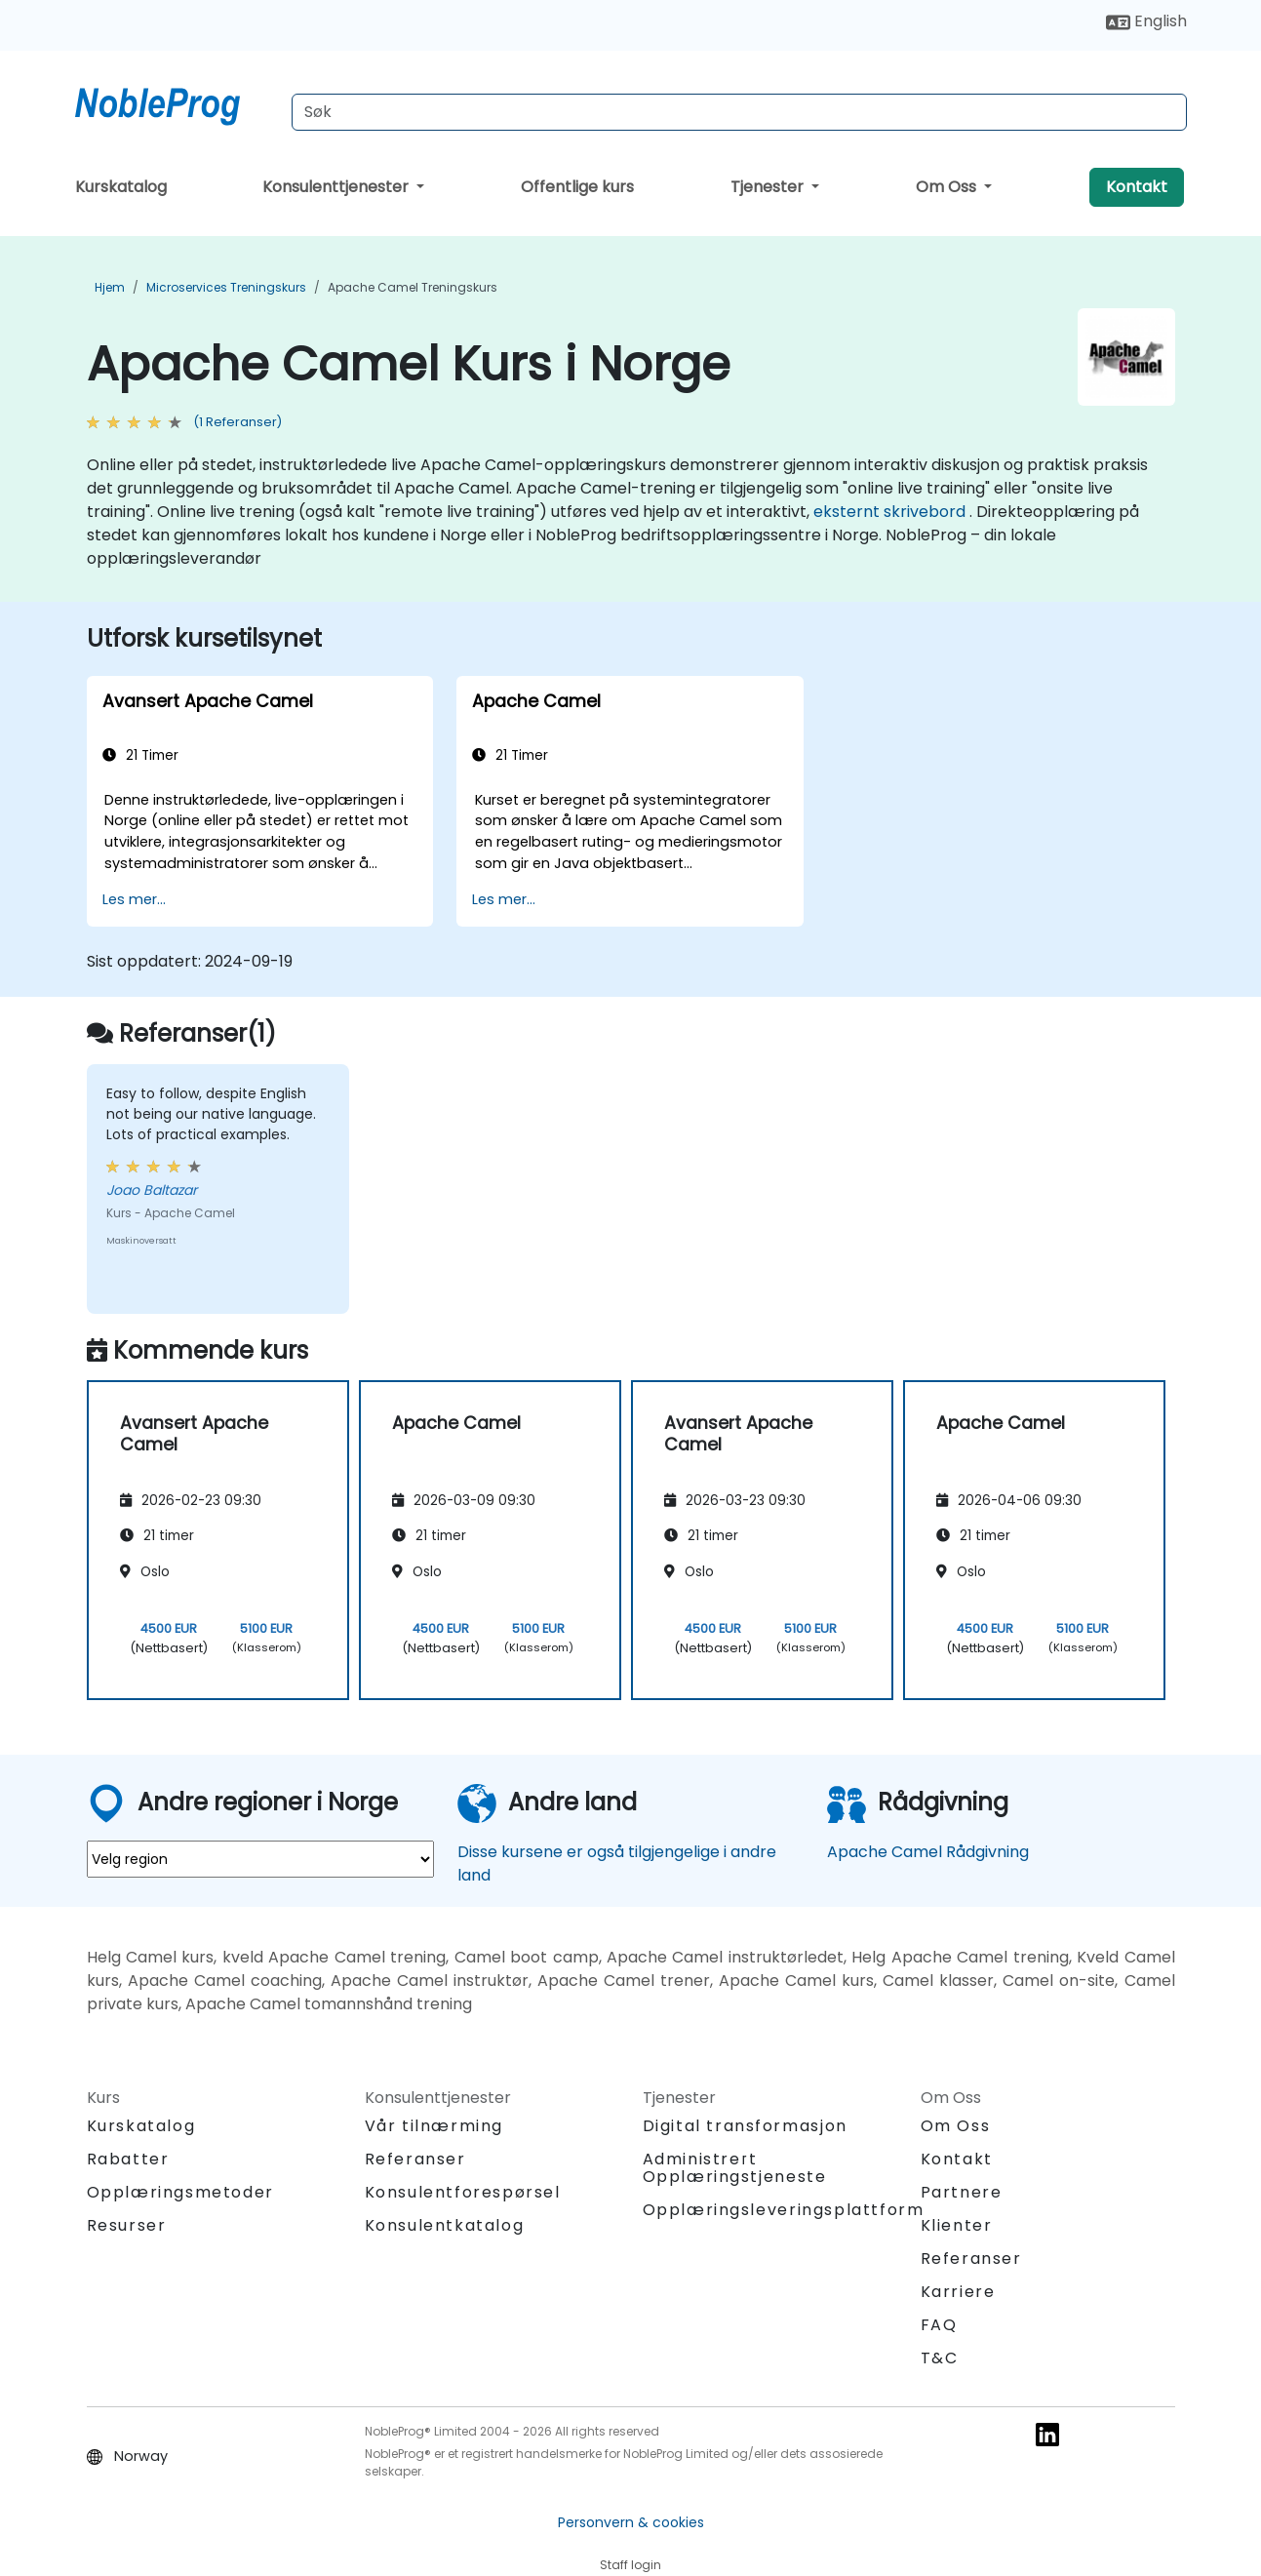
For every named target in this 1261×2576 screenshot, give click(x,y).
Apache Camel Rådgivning (928, 1852)
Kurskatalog (121, 187)
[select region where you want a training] (260, 1859)
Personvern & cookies (631, 2522)
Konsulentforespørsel (463, 2192)
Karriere (958, 2291)
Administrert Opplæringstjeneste (735, 2168)
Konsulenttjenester (337, 187)
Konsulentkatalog (445, 2225)
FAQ (939, 2325)
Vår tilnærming (434, 2126)
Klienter (957, 2225)
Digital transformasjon (745, 2126)
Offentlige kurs (577, 187)
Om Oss (948, 187)
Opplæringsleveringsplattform (784, 2210)
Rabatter (128, 2159)
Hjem (110, 287)
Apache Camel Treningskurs (412, 287)
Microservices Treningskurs (226, 287)
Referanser (415, 2159)
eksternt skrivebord (889, 511)
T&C (940, 2358)
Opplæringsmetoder (180, 2192)
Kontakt (1136, 187)
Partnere (962, 2192)
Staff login (630, 2564)
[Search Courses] (739, 112)
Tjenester (769, 187)
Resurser (127, 2225)
